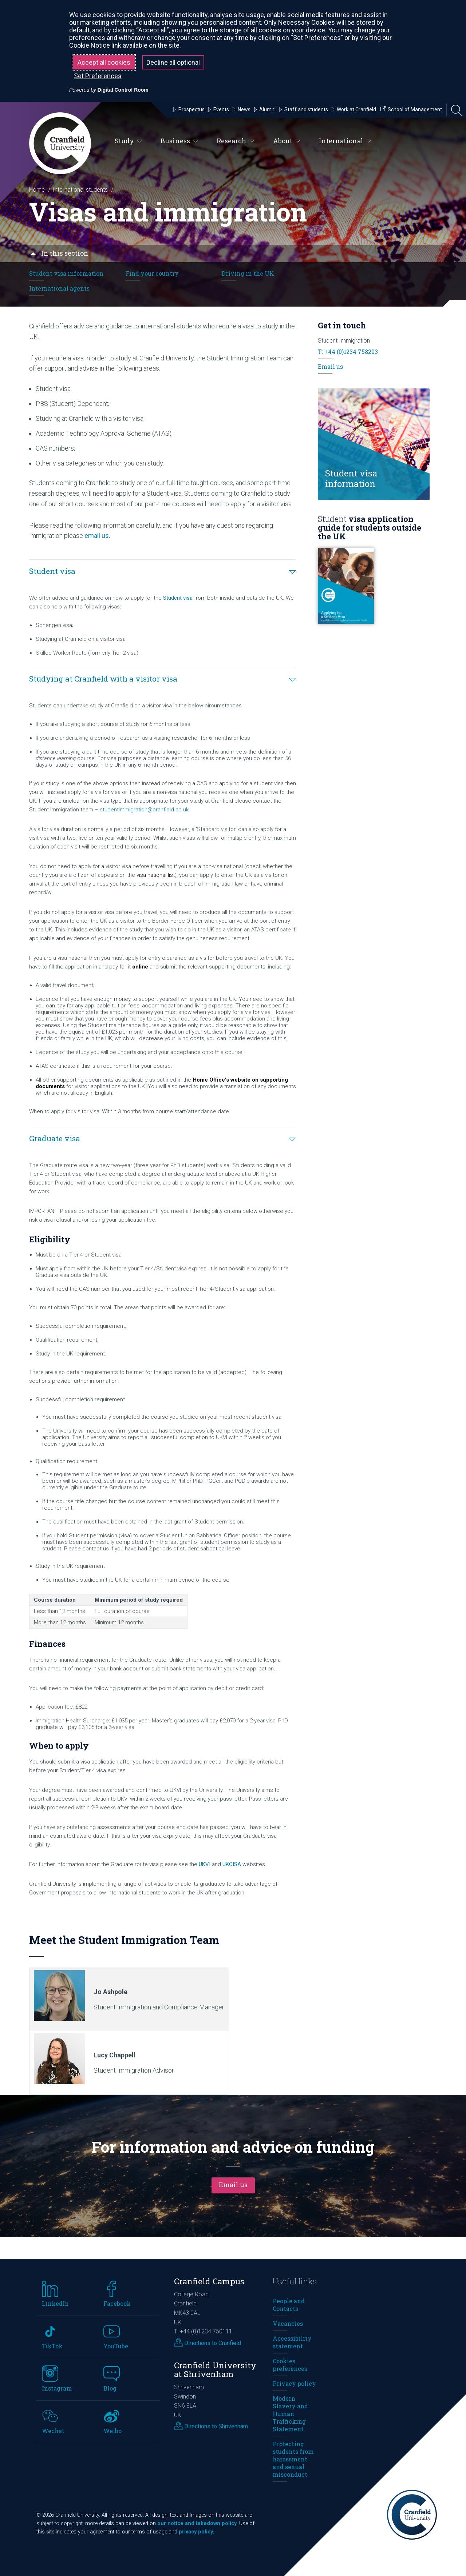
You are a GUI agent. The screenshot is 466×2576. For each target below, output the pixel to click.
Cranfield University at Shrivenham (215, 2370)
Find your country (152, 273)
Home (37, 189)
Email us (330, 366)
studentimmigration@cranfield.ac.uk (144, 809)
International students (80, 189)
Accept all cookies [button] (104, 62)
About (287, 141)
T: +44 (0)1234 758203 (348, 351)
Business (179, 141)
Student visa (178, 598)
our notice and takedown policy (197, 2523)
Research (236, 141)
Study (128, 141)
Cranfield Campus (209, 2281)
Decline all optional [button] (173, 62)
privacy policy (196, 2532)
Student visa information (66, 273)
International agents (59, 288)
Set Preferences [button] (98, 76)
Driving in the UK (248, 273)
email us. (97, 535)
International (345, 141)
